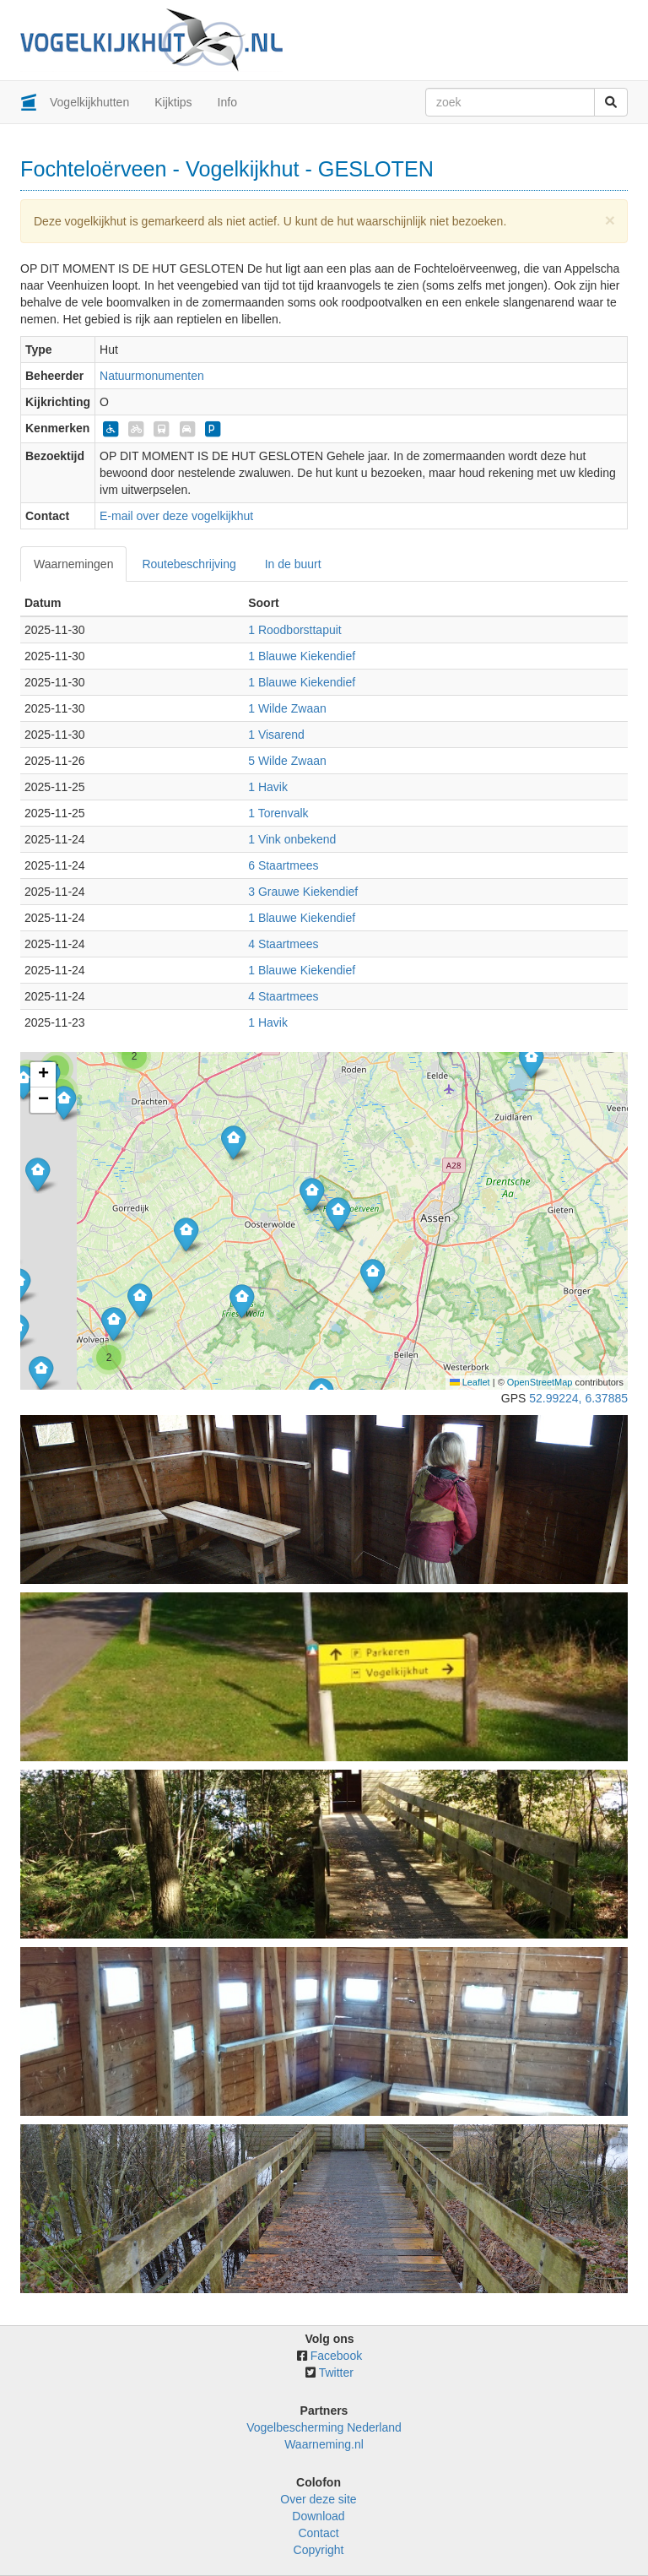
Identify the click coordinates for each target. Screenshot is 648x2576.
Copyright (319, 2550)
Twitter (336, 2372)
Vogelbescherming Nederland (324, 2427)
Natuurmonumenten (152, 375)
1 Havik (268, 787)
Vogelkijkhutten (89, 102)
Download (318, 2516)
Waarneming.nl (324, 2444)
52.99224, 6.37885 (578, 1398)
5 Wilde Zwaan (287, 760)
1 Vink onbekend (292, 839)
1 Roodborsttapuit (295, 630)
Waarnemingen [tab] (73, 564)
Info (227, 102)
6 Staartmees (283, 865)
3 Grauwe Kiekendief (303, 891)
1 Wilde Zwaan (287, 708)
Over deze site (318, 2499)
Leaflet (470, 1382)
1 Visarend (276, 734)
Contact (318, 2533)
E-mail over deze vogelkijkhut (176, 516)
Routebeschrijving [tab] (188, 564)
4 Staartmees (283, 944)
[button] (531, 1061)
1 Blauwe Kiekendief (301, 656)
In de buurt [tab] (293, 564)
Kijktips (173, 102)
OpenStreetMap (540, 1382)
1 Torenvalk (278, 813)
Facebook (336, 2355)
